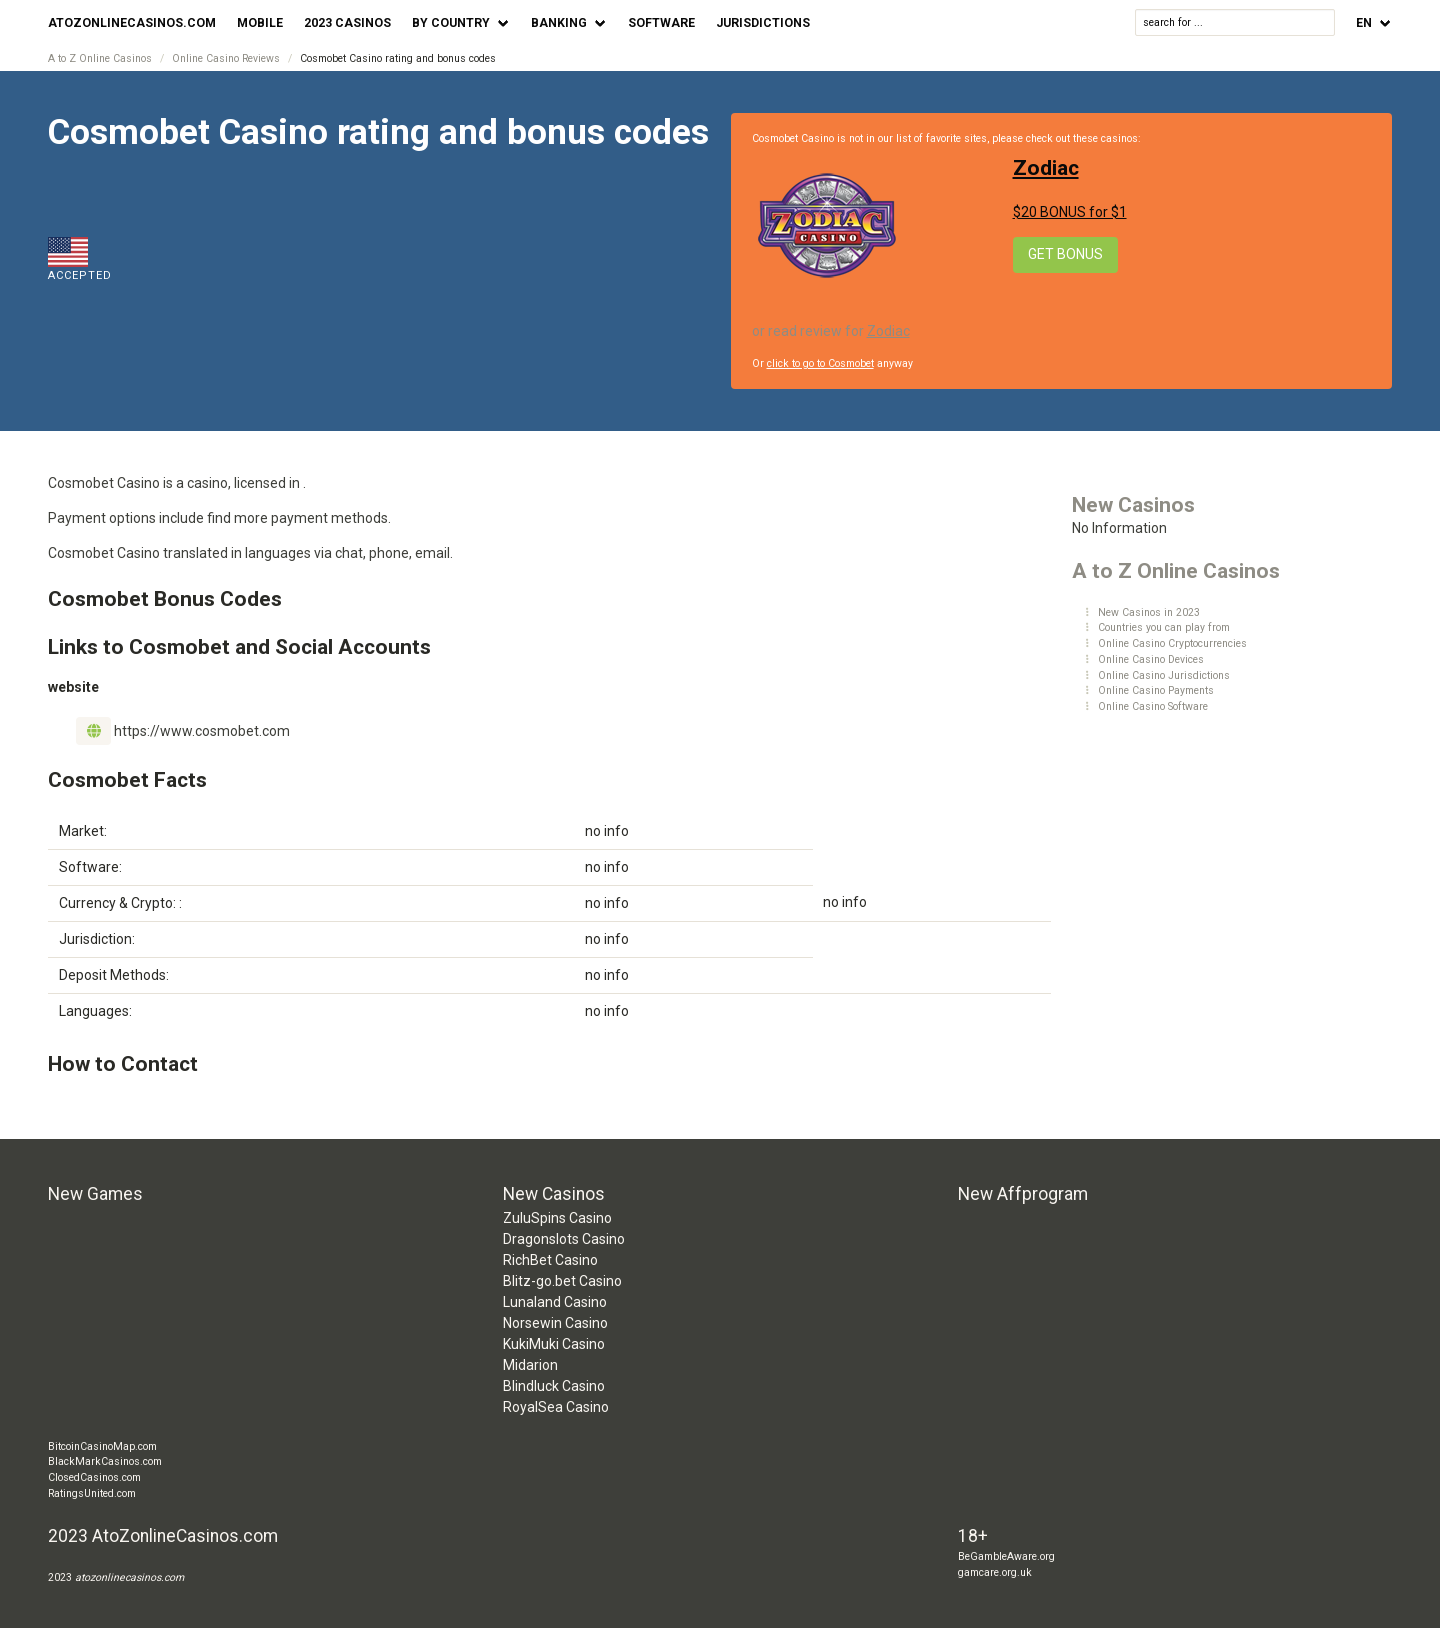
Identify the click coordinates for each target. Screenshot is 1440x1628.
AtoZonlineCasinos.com (132, 23)
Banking (559, 23)
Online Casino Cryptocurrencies (1172, 643)
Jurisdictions (763, 23)
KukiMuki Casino (554, 1344)
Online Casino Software (1153, 706)
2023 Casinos (347, 23)
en (1364, 23)
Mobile (260, 23)
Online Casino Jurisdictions (1164, 675)
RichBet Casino (550, 1260)
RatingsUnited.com (92, 1493)
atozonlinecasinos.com (129, 1577)
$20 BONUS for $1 (1070, 212)
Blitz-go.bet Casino (562, 1281)
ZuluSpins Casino (557, 1218)
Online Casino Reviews (226, 58)
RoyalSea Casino (556, 1407)
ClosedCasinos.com (94, 1477)
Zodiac (1046, 168)
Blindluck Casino (554, 1386)
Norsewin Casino (555, 1323)
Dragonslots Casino (564, 1239)
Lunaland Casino (555, 1302)
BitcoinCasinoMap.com (102, 1446)
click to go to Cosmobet (820, 363)
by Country (451, 23)
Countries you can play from (1164, 627)
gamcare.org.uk (995, 1572)
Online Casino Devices (1151, 659)
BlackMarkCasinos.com (105, 1461)
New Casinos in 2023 (1149, 612)
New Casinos (1133, 505)
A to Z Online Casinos (100, 58)
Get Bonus (1065, 254)
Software (661, 23)
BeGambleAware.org (1006, 1556)
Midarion (530, 1365)
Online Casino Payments (1156, 690)
